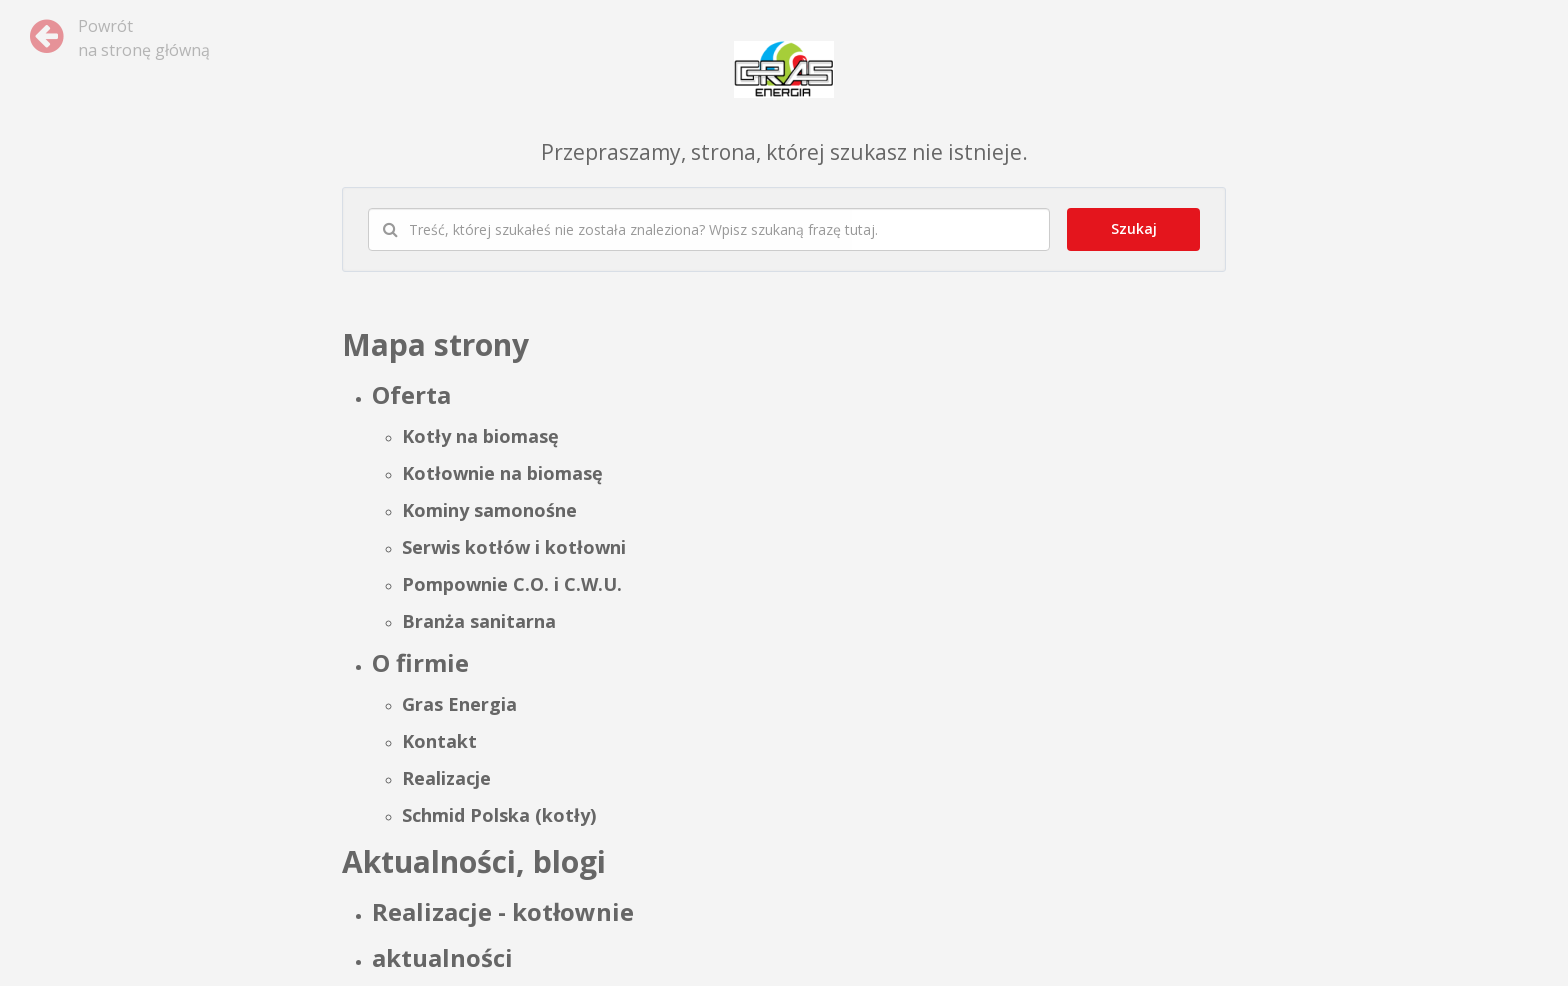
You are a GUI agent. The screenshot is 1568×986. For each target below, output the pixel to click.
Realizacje (446, 778)
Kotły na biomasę (480, 436)
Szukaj (1134, 228)
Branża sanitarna (479, 621)
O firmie (420, 662)
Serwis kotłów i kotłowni (514, 547)
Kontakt (439, 741)
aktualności (442, 957)
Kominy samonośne (489, 510)
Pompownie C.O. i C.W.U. (512, 584)
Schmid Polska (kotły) (499, 815)
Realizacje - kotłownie (503, 911)
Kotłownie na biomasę (502, 473)
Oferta (411, 394)
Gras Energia (459, 704)
